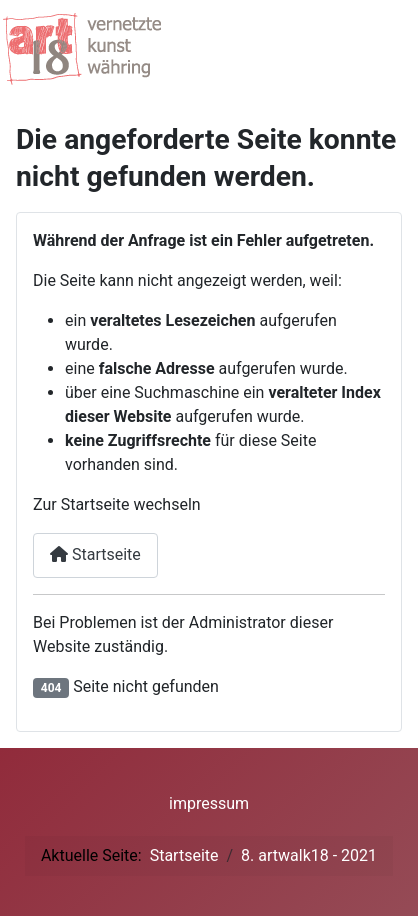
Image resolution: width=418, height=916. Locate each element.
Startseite (95, 554)
